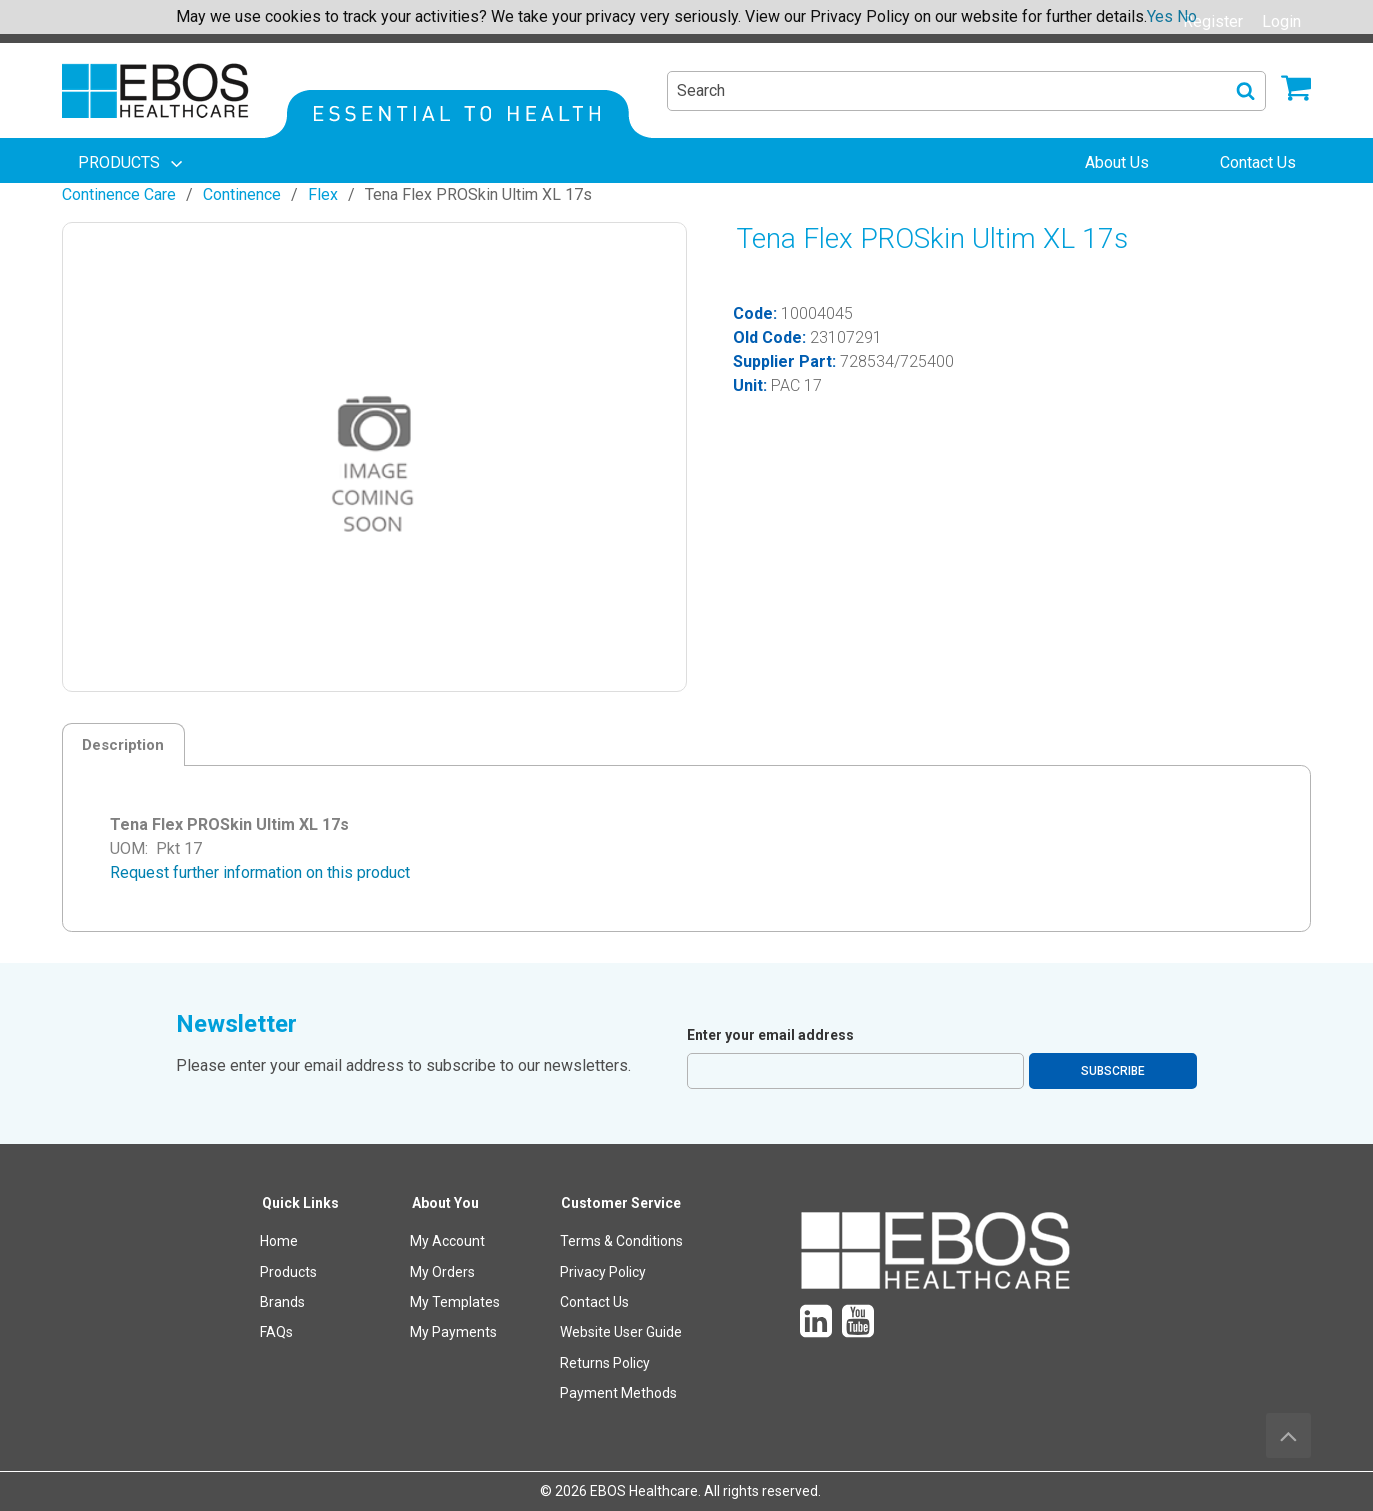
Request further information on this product (260, 872)
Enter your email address (770, 1035)
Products (288, 1272)
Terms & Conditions (621, 1241)
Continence (242, 194)
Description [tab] (123, 745)
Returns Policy (605, 1363)
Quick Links (300, 1203)
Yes (1160, 16)
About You (445, 1203)
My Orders (442, 1272)
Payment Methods (618, 1393)
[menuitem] (132, 163)
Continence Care (119, 194)
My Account (447, 1241)
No (1187, 16)
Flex (323, 194)
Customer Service (621, 1203)
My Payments (453, 1332)
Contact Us (594, 1302)
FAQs (276, 1332)
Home (279, 1241)
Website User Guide (621, 1332)
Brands (282, 1302)
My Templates (455, 1302)
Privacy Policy (603, 1272)
